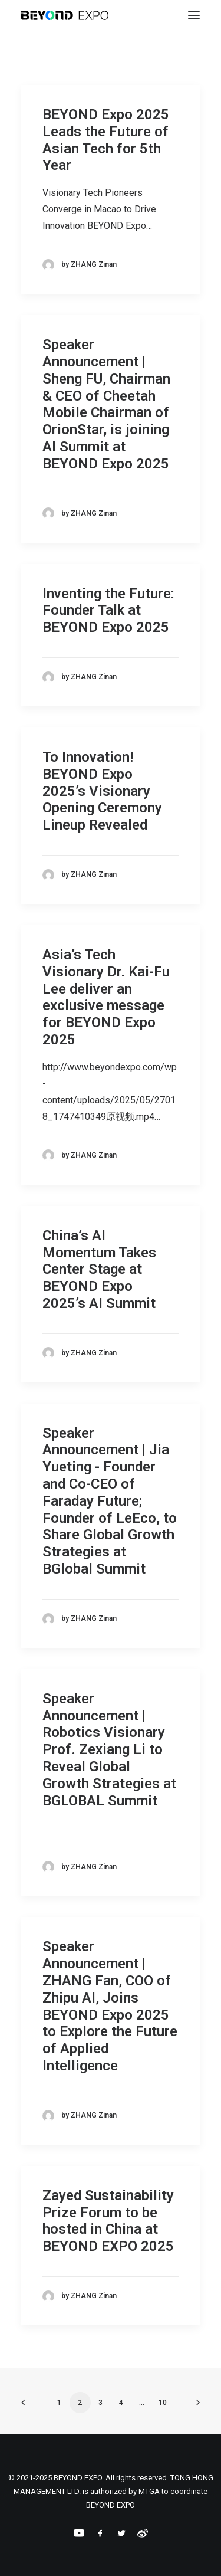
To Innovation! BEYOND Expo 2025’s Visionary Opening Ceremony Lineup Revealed (102, 791)
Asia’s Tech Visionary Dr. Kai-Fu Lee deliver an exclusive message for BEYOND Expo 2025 (106, 997)
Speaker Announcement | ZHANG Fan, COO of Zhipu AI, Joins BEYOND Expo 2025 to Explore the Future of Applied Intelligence (109, 2006)
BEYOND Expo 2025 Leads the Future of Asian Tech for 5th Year (105, 139)
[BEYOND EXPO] (64, 15)
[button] (194, 15)
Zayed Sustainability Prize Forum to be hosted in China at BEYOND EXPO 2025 (108, 2220)
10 (163, 2402)
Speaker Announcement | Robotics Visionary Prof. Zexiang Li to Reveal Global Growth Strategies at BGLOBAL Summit (109, 1749)
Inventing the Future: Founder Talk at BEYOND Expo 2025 (108, 610)
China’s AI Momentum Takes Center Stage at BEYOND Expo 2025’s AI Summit (99, 1269)
